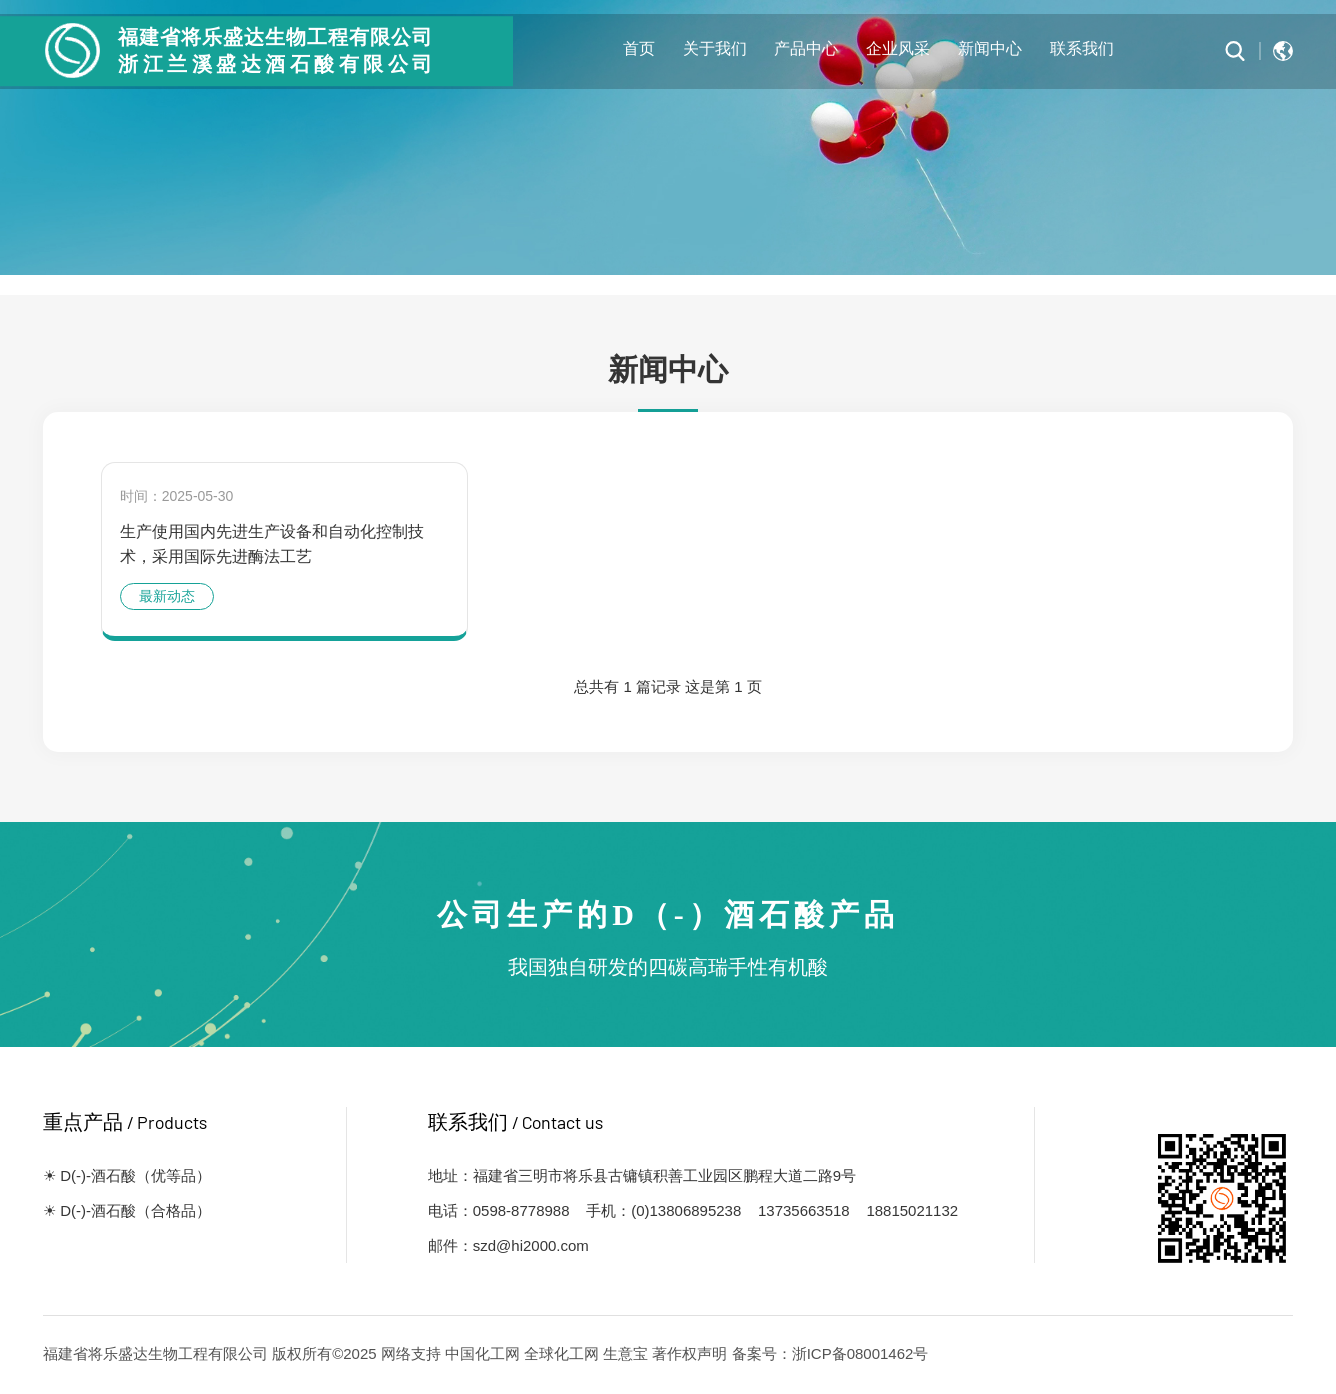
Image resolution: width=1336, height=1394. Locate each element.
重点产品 (125, 1122)
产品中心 (806, 47)
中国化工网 (482, 1353)
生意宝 (625, 1353)
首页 (639, 47)
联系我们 (1082, 47)
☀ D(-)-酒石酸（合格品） (127, 1210)
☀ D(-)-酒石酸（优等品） (127, 1175)
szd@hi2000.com (531, 1245)
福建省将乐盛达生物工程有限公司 (155, 1353)
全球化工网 (561, 1353)
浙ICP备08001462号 (860, 1353)
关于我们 (715, 47)
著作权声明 (689, 1353)
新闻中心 (990, 47)
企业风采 (898, 47)
